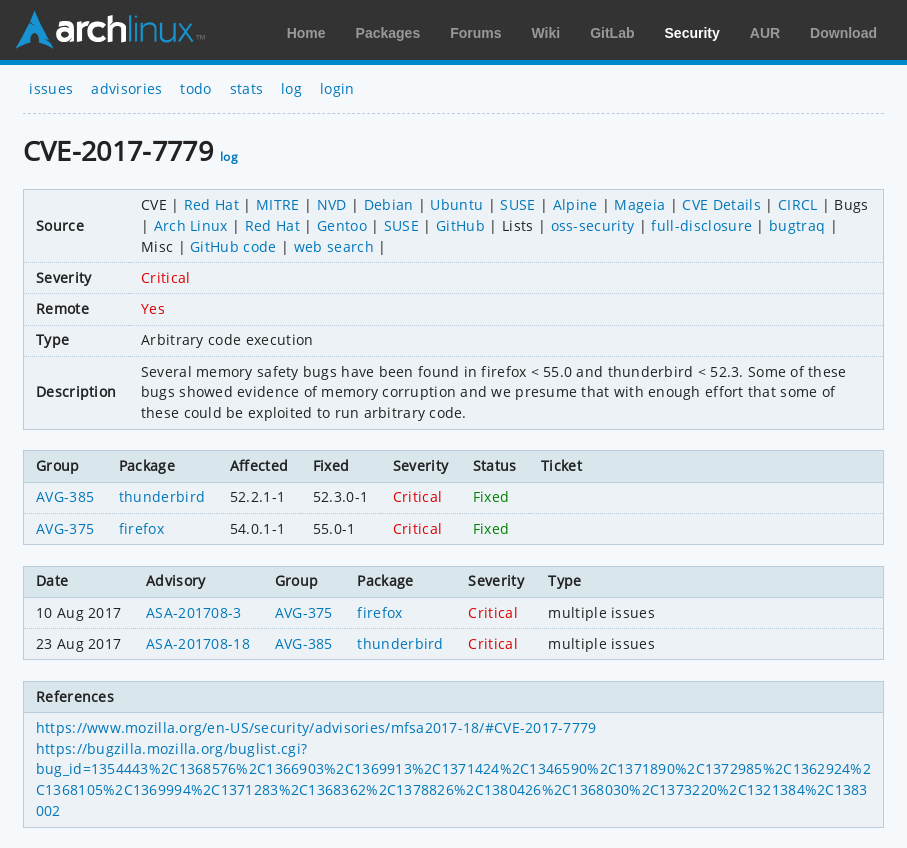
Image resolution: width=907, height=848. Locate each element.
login (337, 88)
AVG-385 (65, 496)
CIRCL (798, 204)
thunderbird (162, 496)
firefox (141, 528)
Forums (475, 33)
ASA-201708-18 (198, 643)
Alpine (575, 204)
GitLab (612, 33)
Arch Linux (110, 30)
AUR (765, 33)
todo (195, 88)
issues (51, 88)
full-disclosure (701, 225)
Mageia (639, 204)
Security (692, 33)
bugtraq (797, 225)
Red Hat (211, 204)
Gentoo (342, 225)
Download (843, 33)
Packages (388, 33)
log (291, 88)
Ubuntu (456, 204)
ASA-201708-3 (194, 612)
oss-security (593, 225)
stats (247, 88)
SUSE (517, 204)
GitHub (460, 225)
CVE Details (721, 204)
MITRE (278, 204)
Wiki (546, 33)
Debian (389, 204)
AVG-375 (65, 528)
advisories (126, 88)
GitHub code (233, 246)
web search (334, 246)
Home (306, 33)
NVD (332, 204)
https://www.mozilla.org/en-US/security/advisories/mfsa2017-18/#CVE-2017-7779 (316, 727)
